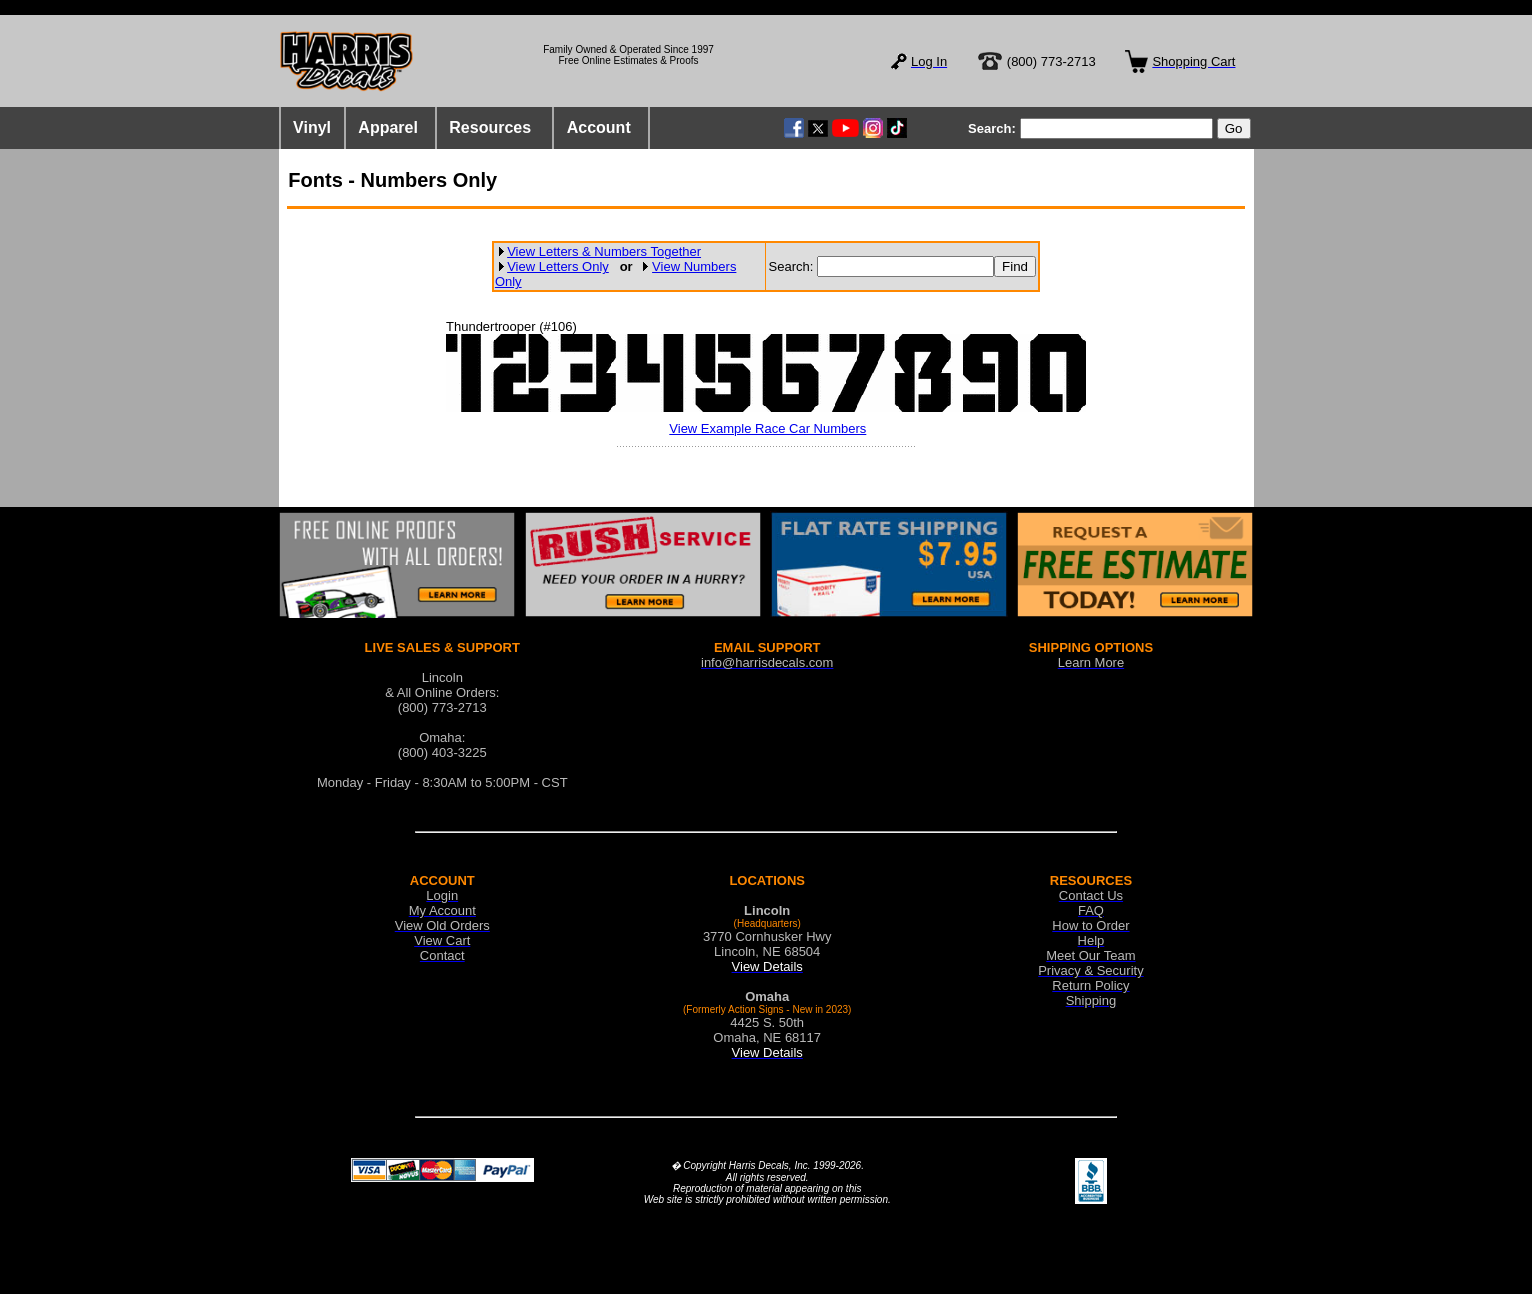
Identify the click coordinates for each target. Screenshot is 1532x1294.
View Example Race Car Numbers (767, 428)
